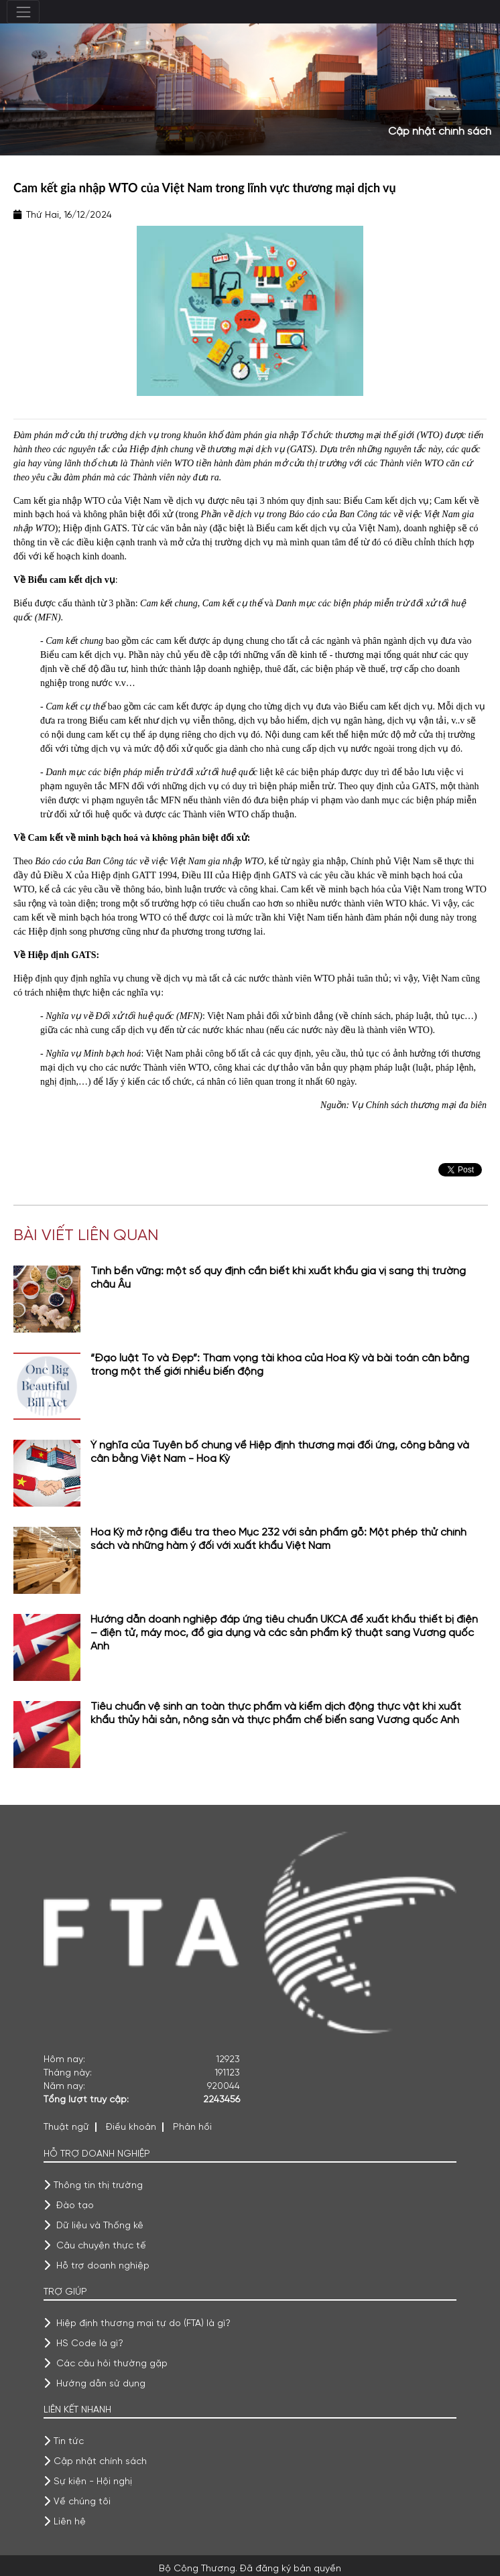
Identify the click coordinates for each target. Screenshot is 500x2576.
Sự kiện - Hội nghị (93, 2481)
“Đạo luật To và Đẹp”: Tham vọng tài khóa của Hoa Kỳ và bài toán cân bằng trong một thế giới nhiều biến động (279, 1365)
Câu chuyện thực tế (101, 2245)
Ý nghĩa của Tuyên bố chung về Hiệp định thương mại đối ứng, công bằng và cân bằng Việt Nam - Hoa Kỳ (279, 1452)
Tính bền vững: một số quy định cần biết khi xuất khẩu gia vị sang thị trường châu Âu (278, 1278)
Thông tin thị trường (98, 2185)
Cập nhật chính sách (100, 2461)
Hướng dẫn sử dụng (100, 2383)
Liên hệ (70, 2521)
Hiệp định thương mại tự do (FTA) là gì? (143, 2323)
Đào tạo (75, 2205)
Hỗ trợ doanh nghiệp (102, 2265)
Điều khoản (131, 2127)
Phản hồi (192, 2127)
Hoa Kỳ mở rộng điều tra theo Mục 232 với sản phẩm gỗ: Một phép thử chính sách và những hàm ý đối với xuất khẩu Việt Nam (278, 1540)
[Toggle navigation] (23, 11)
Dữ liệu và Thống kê (99, 2225)
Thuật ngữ (66, 2127)
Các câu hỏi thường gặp (112, 2363)
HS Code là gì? (89, 2343)
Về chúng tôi (82, 2501)
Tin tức (69, 2441)
